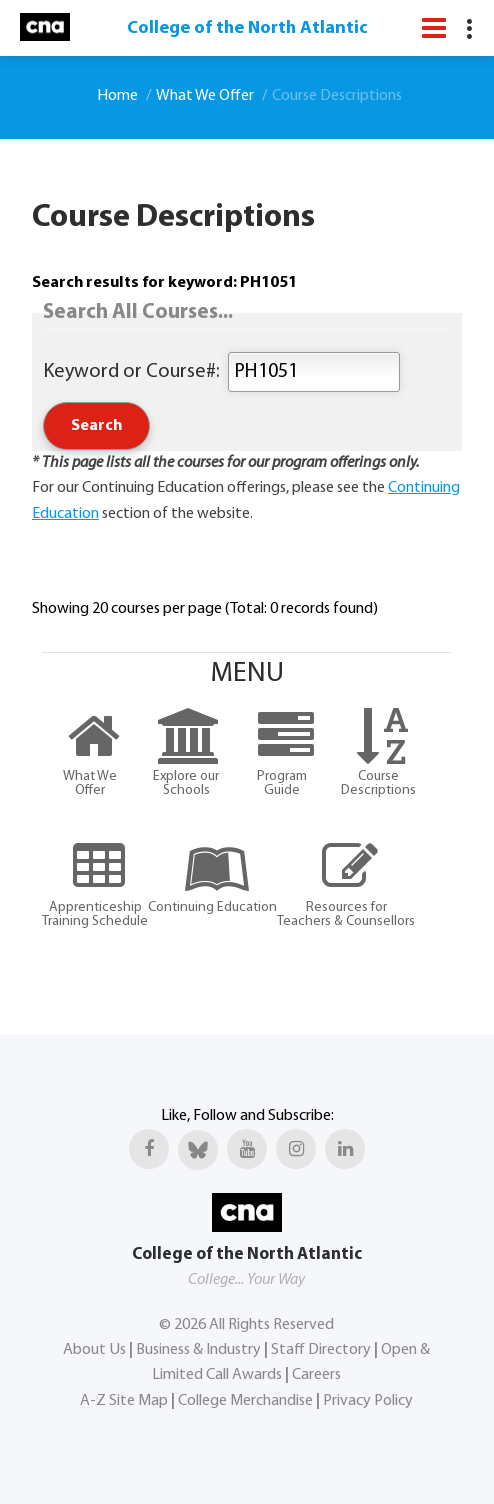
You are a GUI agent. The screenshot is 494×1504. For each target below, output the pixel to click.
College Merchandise (245, 1401)
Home (117, 96)
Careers (316, 1375)
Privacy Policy (368, 1401)
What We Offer (205, 96)
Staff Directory (321, 1350)
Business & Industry (198, 1350)
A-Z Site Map (124, 1401)
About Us (94, 1350)
